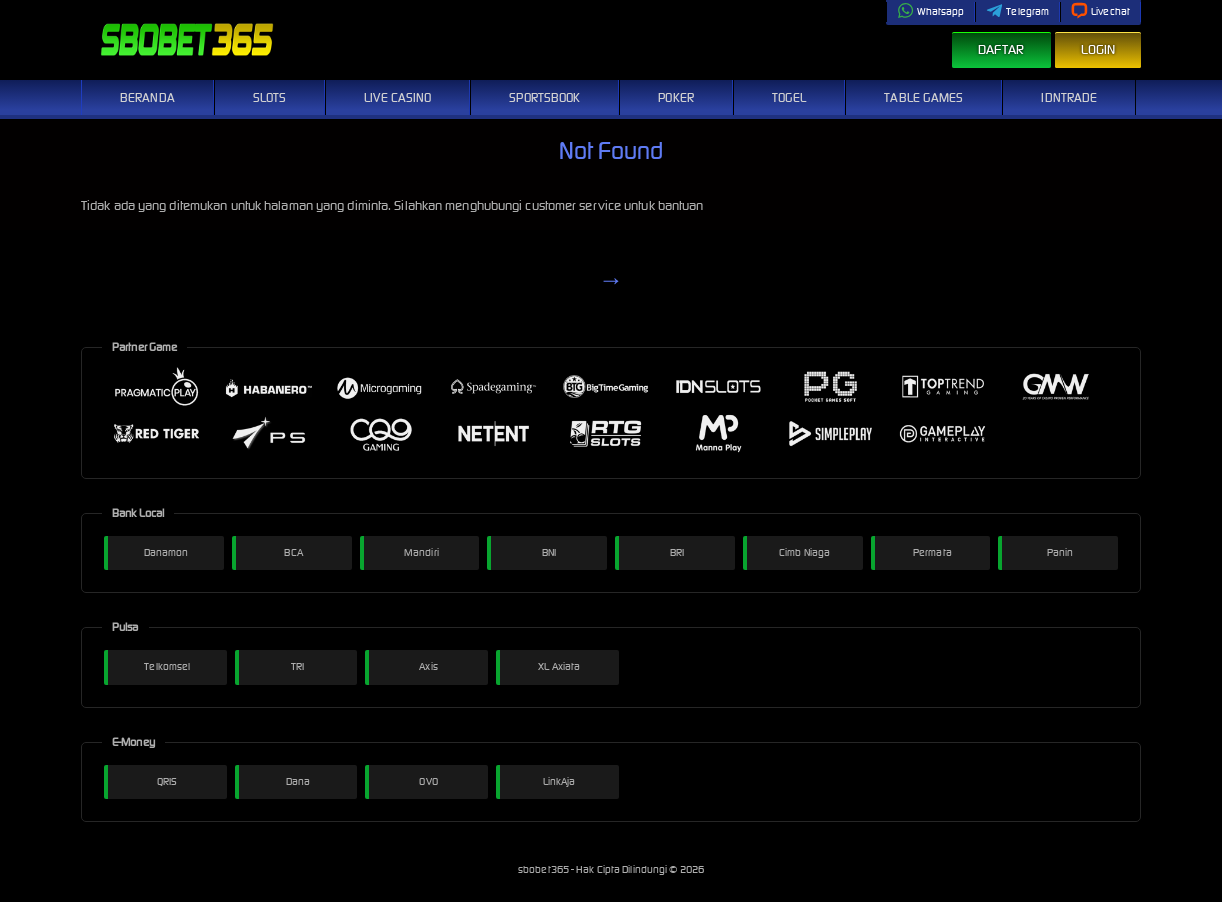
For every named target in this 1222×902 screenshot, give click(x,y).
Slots (270, 97)
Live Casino (397, 97)
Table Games (923, 97)
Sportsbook (544, 97)
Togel (789, 97)
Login (1098, 49)
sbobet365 (544, 869)
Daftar (1001, 49)
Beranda (147, 97)
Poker (676, 97)
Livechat (1100, 11)
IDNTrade (1069, 97)
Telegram (1017, 11)
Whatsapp (931, 11)
